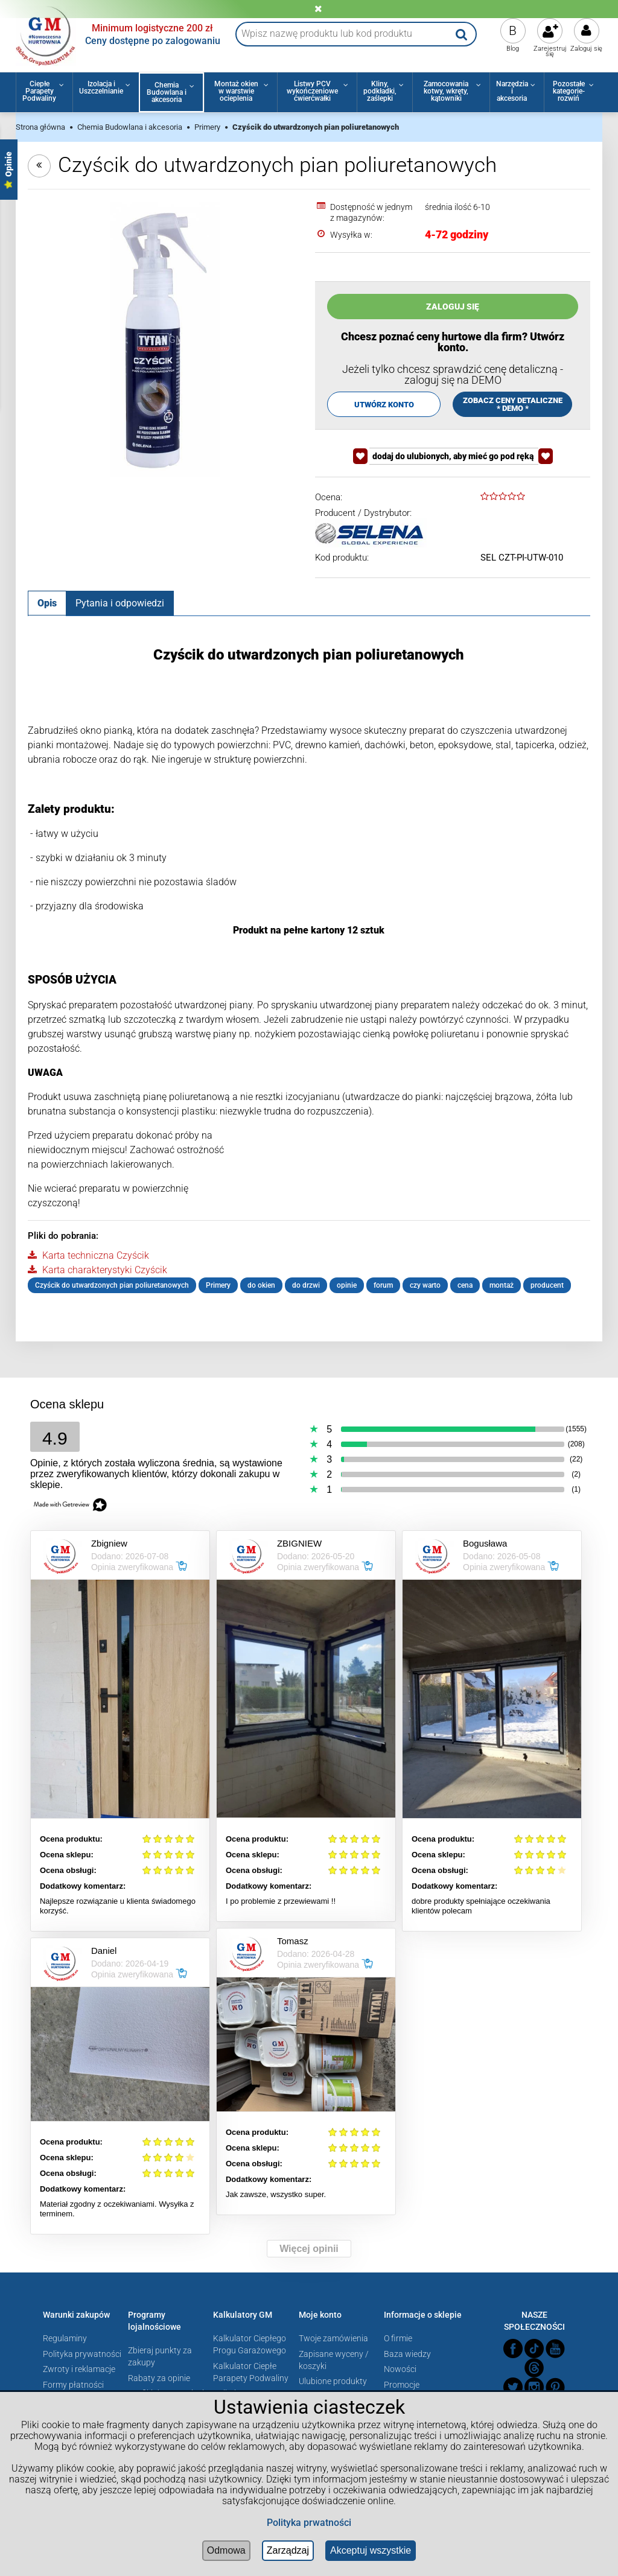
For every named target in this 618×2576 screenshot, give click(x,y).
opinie (347, 1285)
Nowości (400, 2369)
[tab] (47, 602)
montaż (501, 1285)
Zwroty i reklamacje (79, 2369)
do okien (261, 1285)
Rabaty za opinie (159, 2378)
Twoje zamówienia (333, 2338)
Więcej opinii (309, 2249)
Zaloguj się (586, 48)
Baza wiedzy (407, 2354)
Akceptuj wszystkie (370, 2550)
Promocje (401, 2385)
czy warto (425, 1285)
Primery (218, 1285)
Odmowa (226, 2550)
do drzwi (306, 1285)
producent (547, 1285)
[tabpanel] (309, 969)
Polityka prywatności (82, 2354)
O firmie (398, 2338)
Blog (512, 48)
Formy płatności (73, 2385)
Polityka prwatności (309, 2522)
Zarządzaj (288, 2550)
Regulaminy (65, 2338)
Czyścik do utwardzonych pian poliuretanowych (112, 1285)
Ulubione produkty (333, 2381)
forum (383, 1285)
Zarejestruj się (550, 51)
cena (465, 1285)
